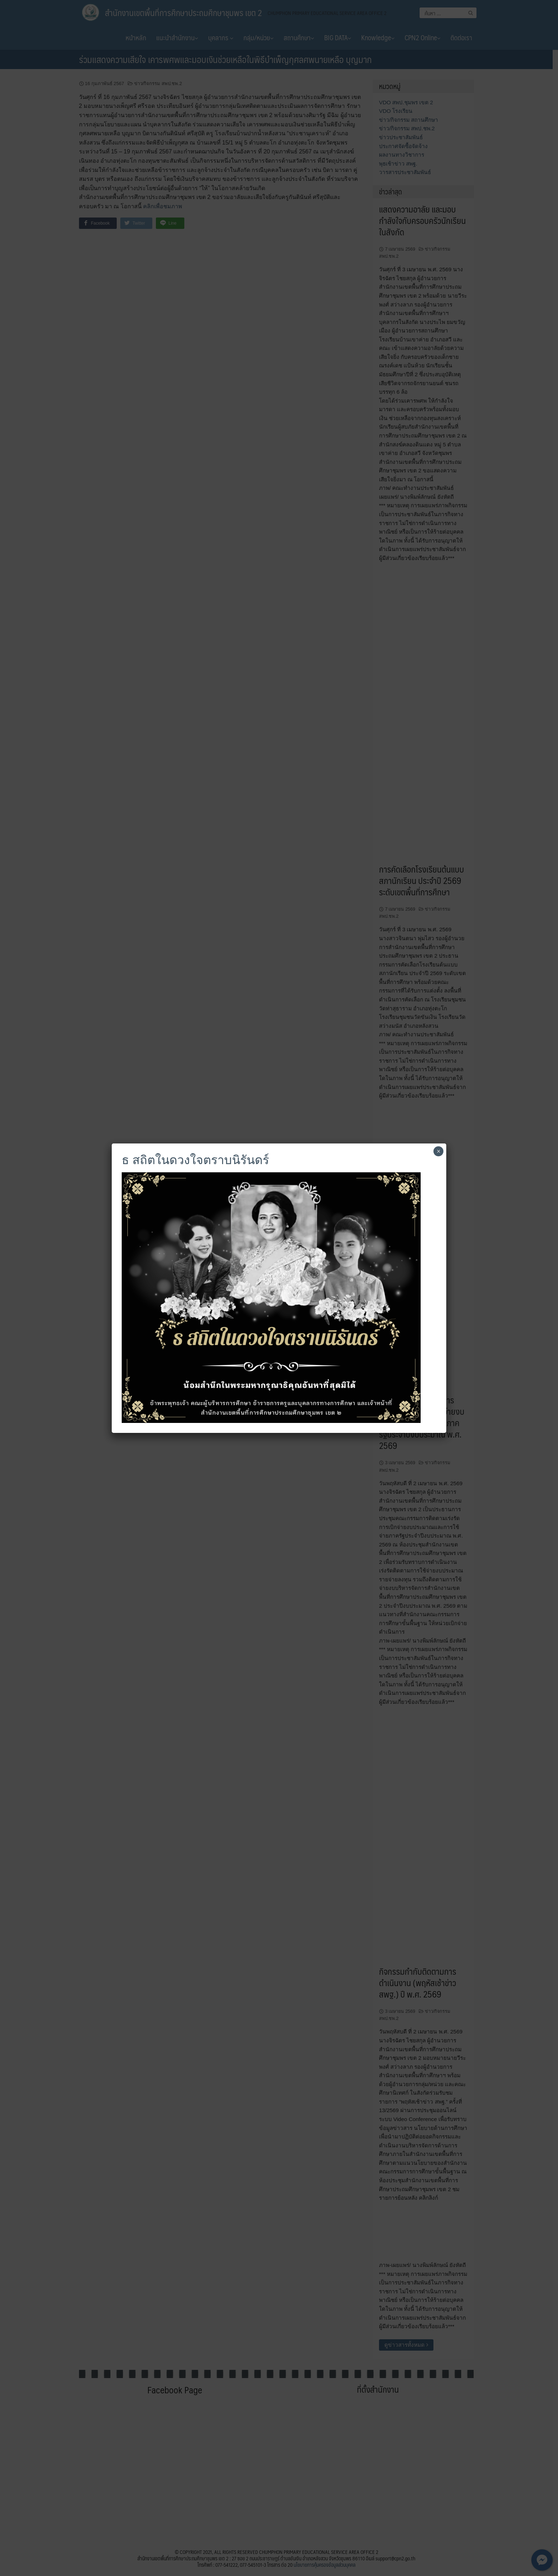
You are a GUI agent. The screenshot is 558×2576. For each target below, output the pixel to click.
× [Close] (439, 1151)
